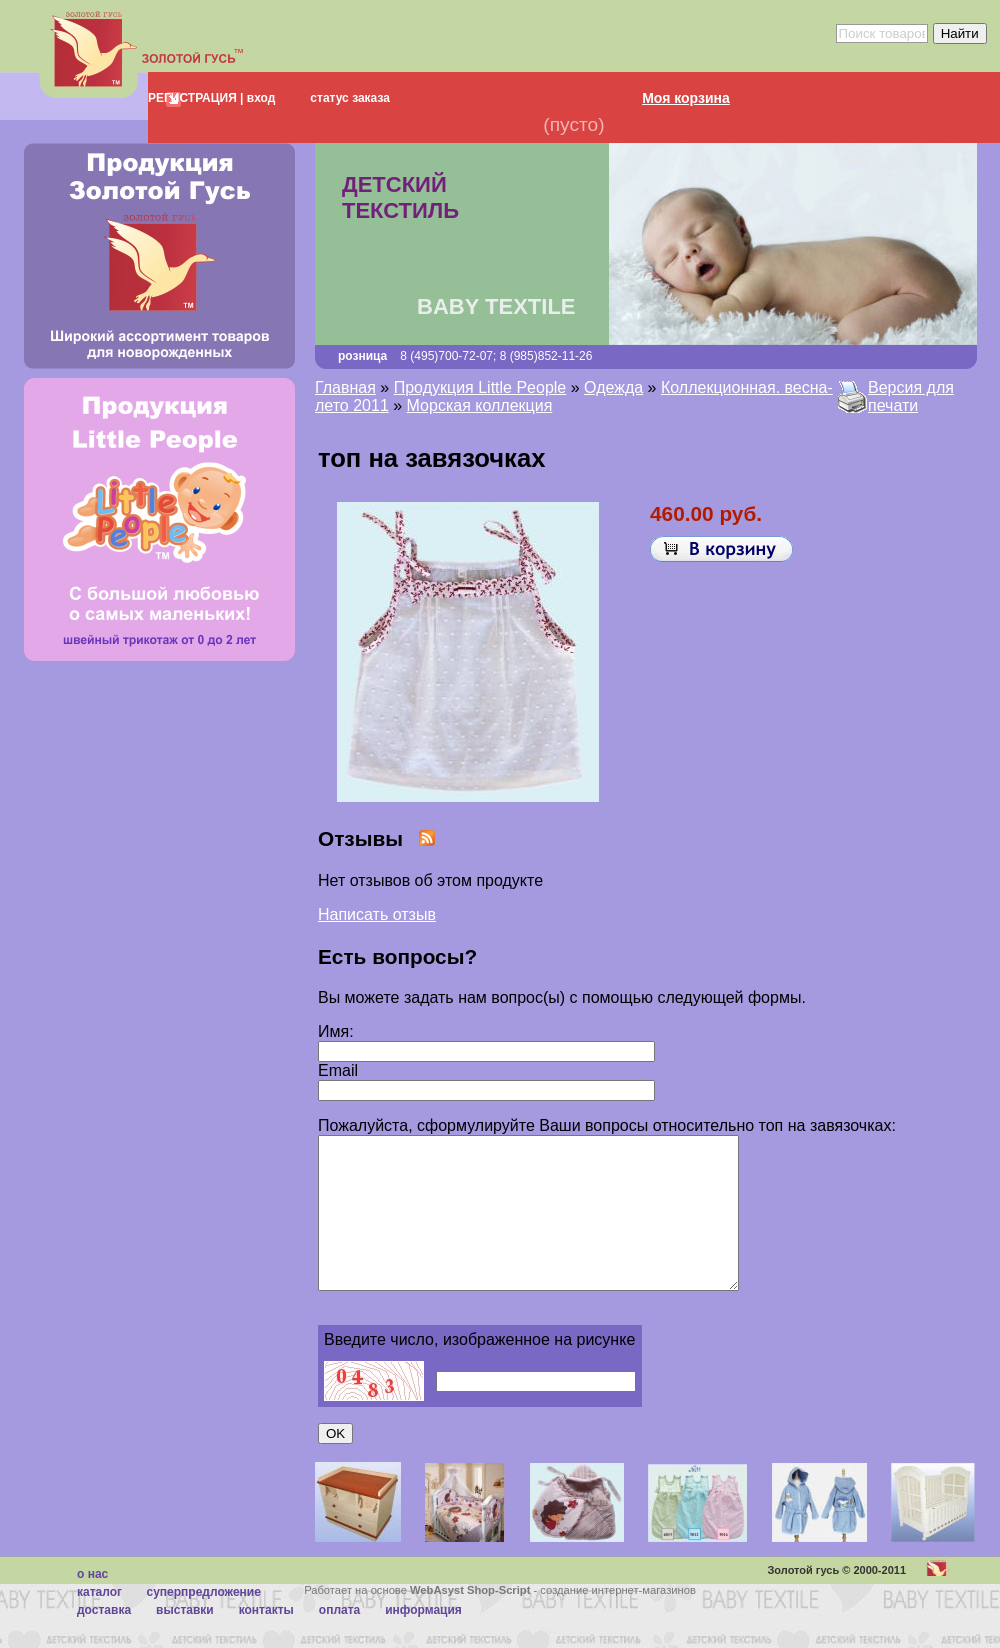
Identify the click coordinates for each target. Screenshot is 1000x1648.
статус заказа (350, 98)
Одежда (613, 387)
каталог (99, 1622)
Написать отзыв (377, 914)
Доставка (104, 1640)
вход (259, 98)
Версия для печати (911, 396)
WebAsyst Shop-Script (470, 1620)
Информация (423, 1640)
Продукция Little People (480, 387)
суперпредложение (203, 1622)
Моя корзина (686, 98)
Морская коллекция (480, 405)
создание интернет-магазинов (618, 1620)
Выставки (185, 1640)
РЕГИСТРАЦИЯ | (195, 98)
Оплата (339, 1640)
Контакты (266, 1640)
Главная (345, 387)
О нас (92, 1604)
